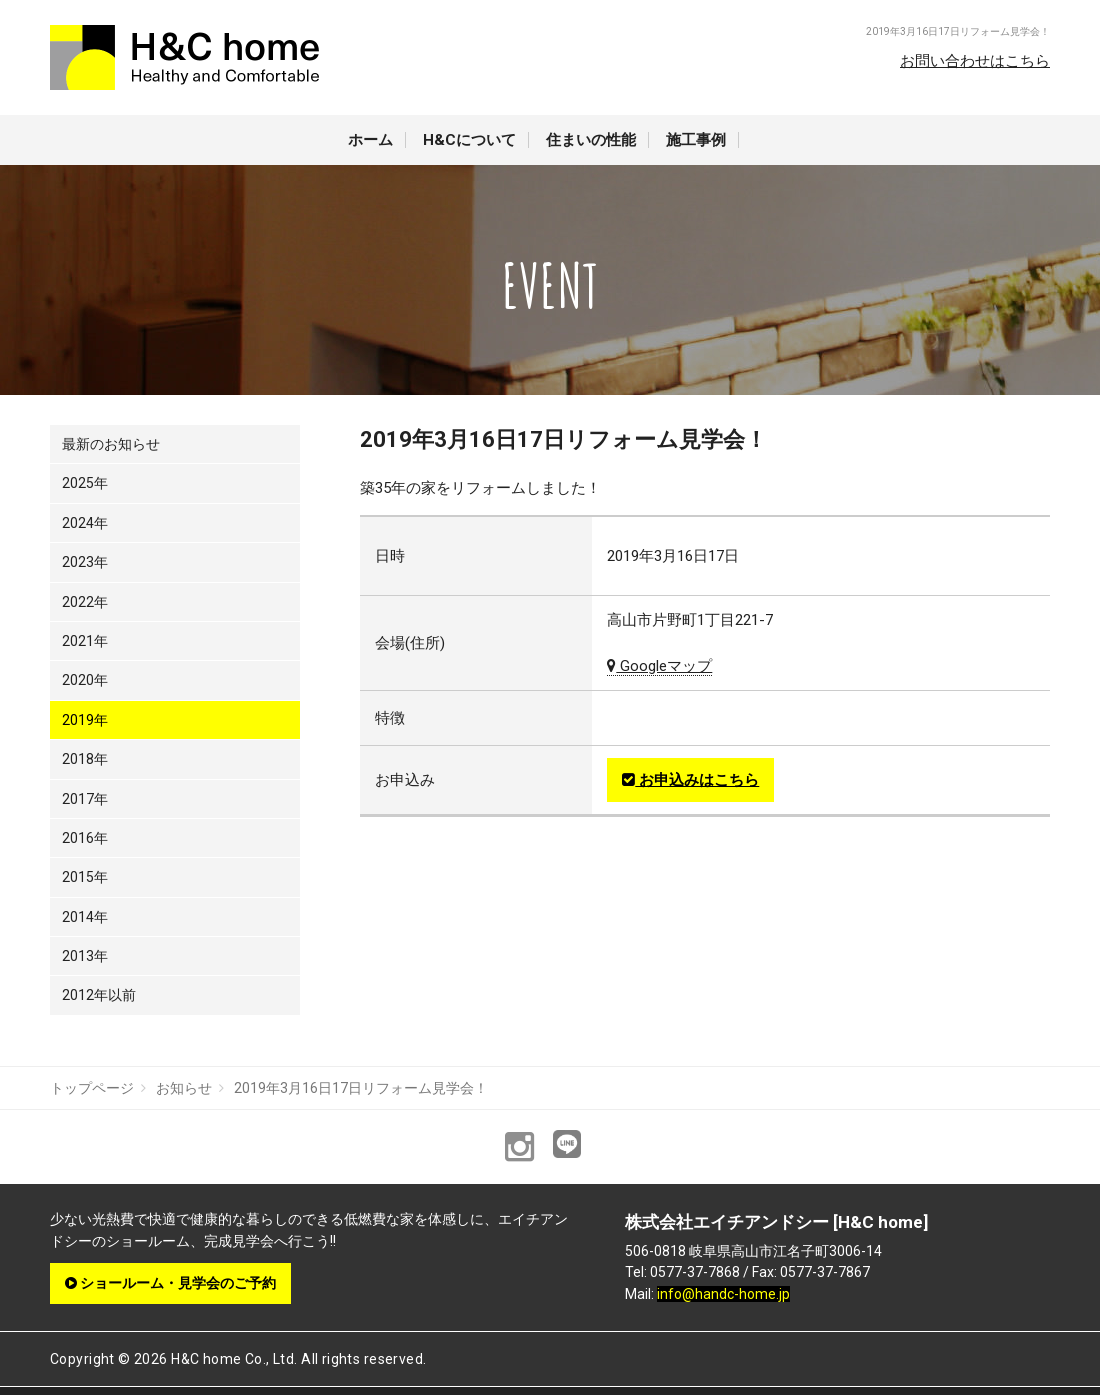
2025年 (85, 483)
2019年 (85, 720)
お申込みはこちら (690, 780)
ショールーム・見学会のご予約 (170, 1283)
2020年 (85, 680)
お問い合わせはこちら (975, 61)
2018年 (85, 759)
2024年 (85, 523)
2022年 (85, 602)
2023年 (85, 562)
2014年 (85, 917)
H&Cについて (469, 140)
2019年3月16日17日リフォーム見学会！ (361, 1088)
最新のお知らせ (111, 444)
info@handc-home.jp (723, 1294)
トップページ (92, 1088)
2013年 (85, 956)
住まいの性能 (591, 140)
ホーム (370, 140)
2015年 (85, 877)
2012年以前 (99, 995)
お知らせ (184, 1088)
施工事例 (696, 140)
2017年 (85, 799)
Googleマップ (659, 666)
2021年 (85, 641)
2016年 (85, 838)
